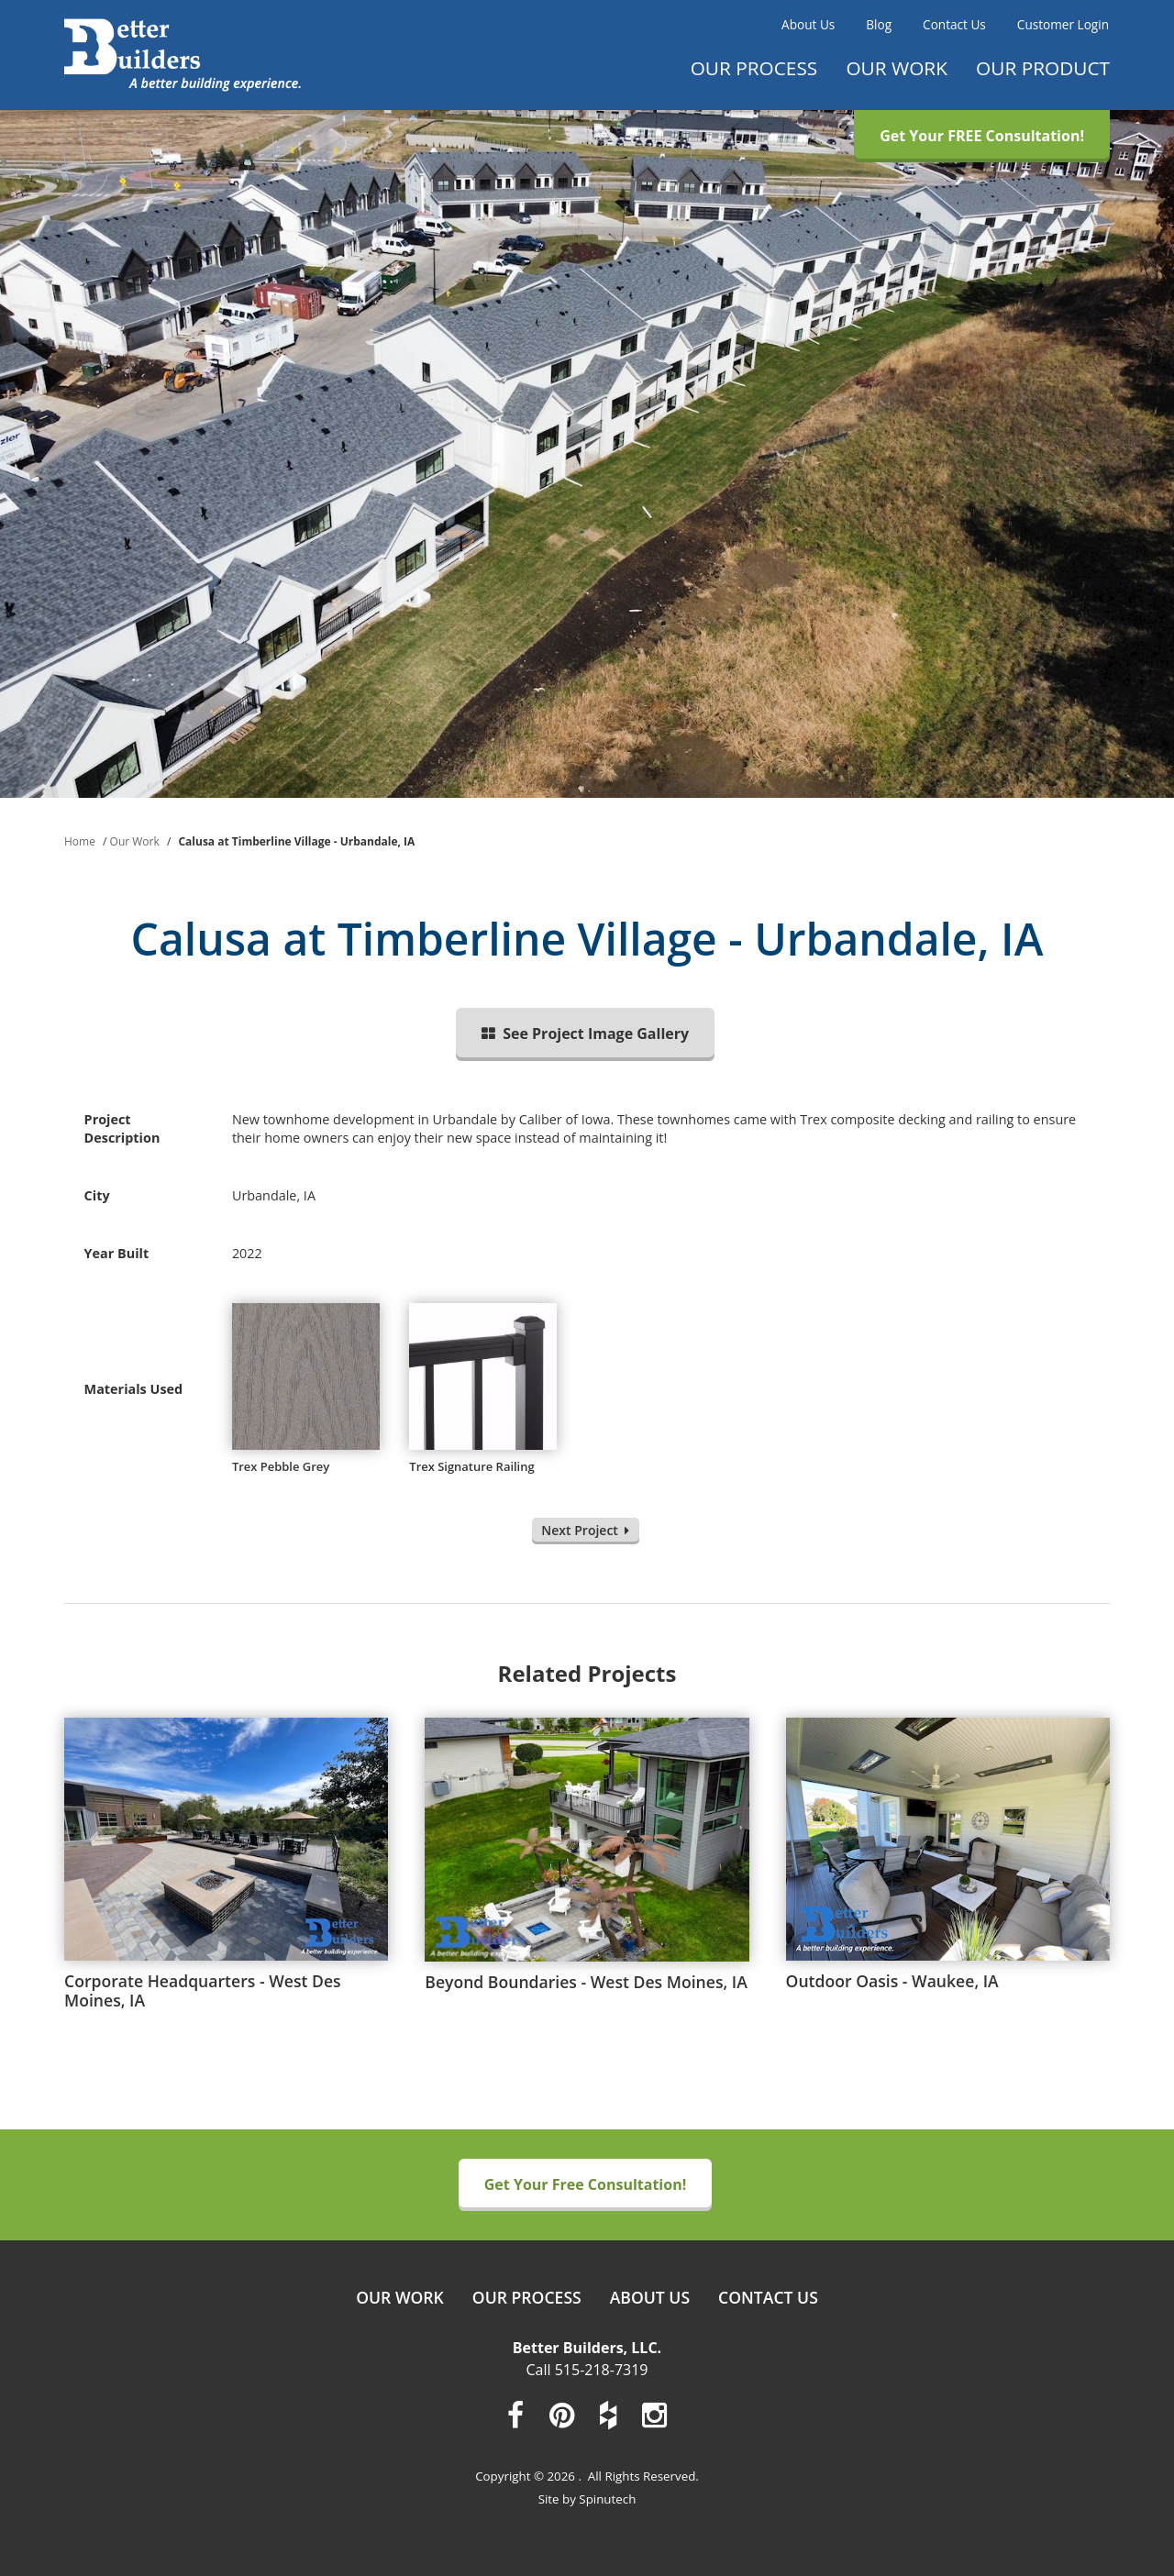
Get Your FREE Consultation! (982, 136)
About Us (808, 24)
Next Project (585, 1530)
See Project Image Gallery (585, 1033)
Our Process (754, 68)
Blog (879, 24)
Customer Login (1063, 24)
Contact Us (954, 24)
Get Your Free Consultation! (585, 2184)
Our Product (1043, 68)
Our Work (896, 68)
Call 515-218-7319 (587, 2370)
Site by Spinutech (587, 2499)
